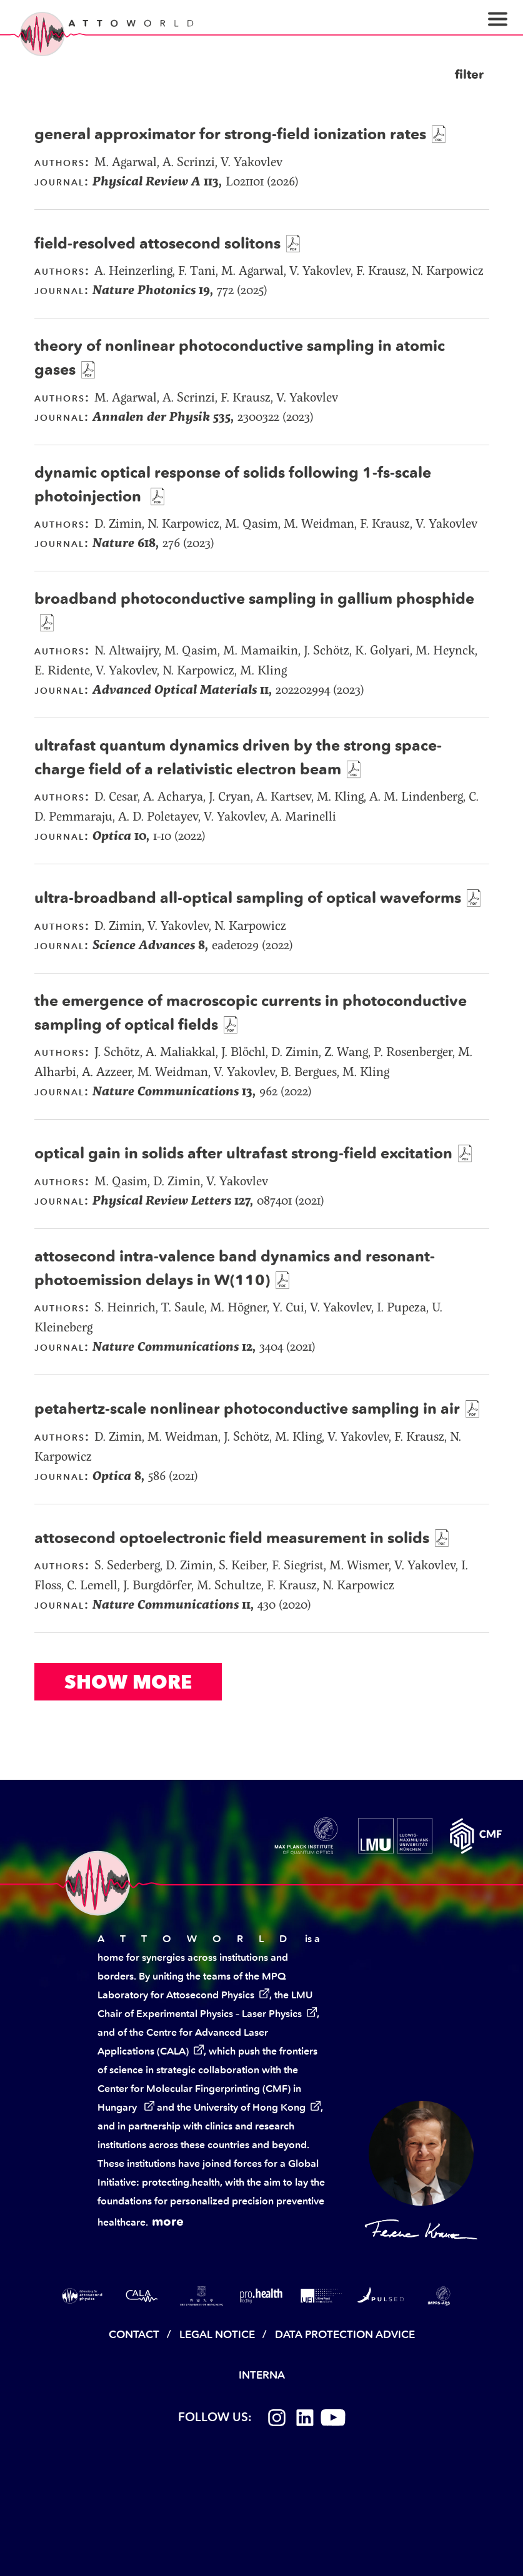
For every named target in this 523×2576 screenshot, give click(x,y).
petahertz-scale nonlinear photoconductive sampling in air (247, 1408)
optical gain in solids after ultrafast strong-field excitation (243, 1153)
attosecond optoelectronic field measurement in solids (231, 1538)
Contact (134, 2334)
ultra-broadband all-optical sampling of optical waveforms (247, 898)
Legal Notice (217, 2334)
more (168, 2221)
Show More (128, 1681)
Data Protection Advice (345, 2334)
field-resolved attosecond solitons (157, 243)
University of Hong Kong (250, 2107)
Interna (262, 2375)
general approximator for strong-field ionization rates (230, 134)
